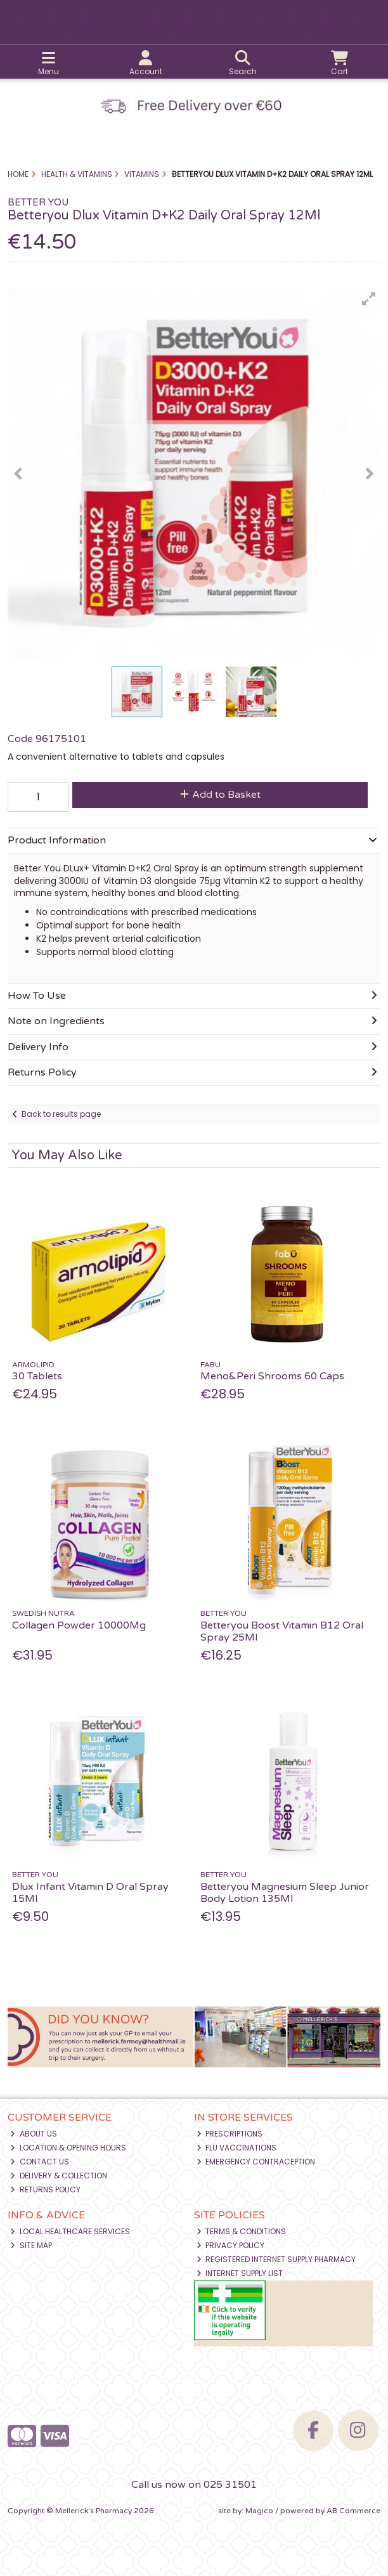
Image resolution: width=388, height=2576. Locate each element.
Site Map (31, 2245)
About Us (33, 2133)
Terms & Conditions (242, 2231)
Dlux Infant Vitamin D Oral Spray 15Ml (90, 1892)
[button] (369, 299)
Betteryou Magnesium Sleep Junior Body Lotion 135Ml (284, 1892)
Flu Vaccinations (237, 2147)
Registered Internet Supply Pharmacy (276, 2259)
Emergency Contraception (256, 2161)
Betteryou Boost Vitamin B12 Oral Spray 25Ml (281, 1631)
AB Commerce (353, 2510)
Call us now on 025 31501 (194, 2484)
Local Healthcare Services (70, 2231)
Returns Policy (45, 2189)
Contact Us (39, 2161)
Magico (259, 2510)
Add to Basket (220, 794)
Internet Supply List (240, 2273)
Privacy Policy (231, 2245)
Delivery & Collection (58, 2175)
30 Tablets (37, 1376)
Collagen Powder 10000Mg (79, 1625)
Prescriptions (230, 2133)
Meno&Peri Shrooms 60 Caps (272, 1376)
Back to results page (61, 1114)
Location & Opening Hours (68, 2147)
